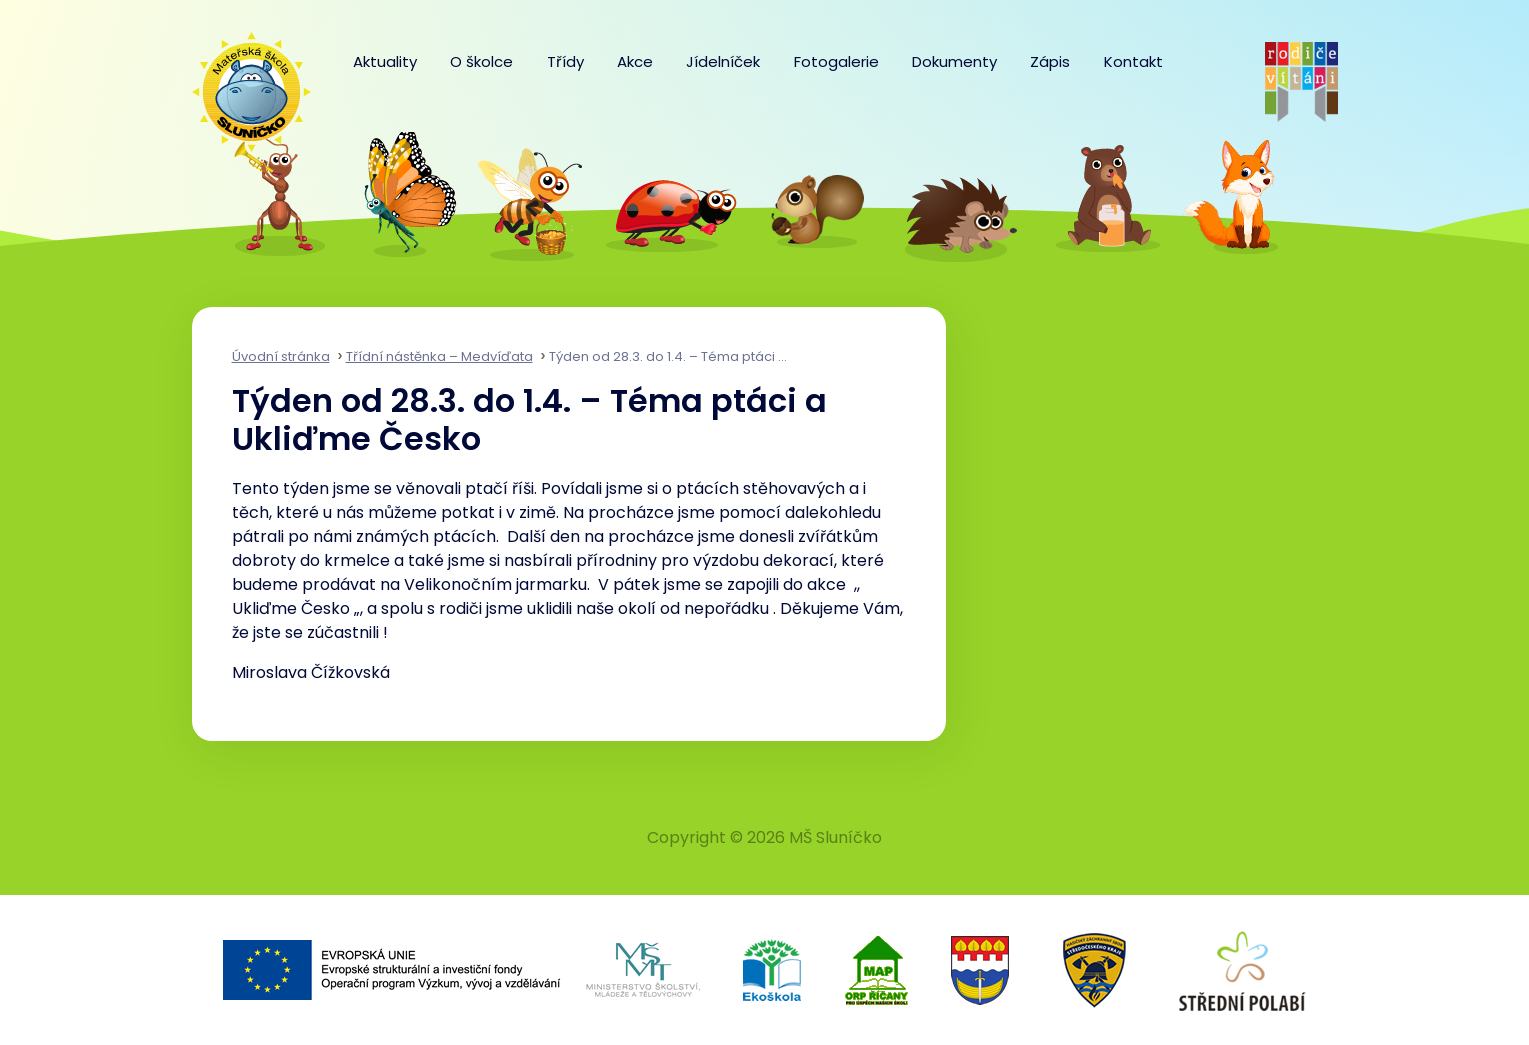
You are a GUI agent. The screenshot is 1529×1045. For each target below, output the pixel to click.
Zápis (1050, 61)
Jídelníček (723, 61)
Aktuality (385, 61)
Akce (635, 61)
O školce (481, 61)
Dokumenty (954, 61)
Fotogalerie (836, 61)
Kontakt (1133, 61)
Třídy (565, 61)
